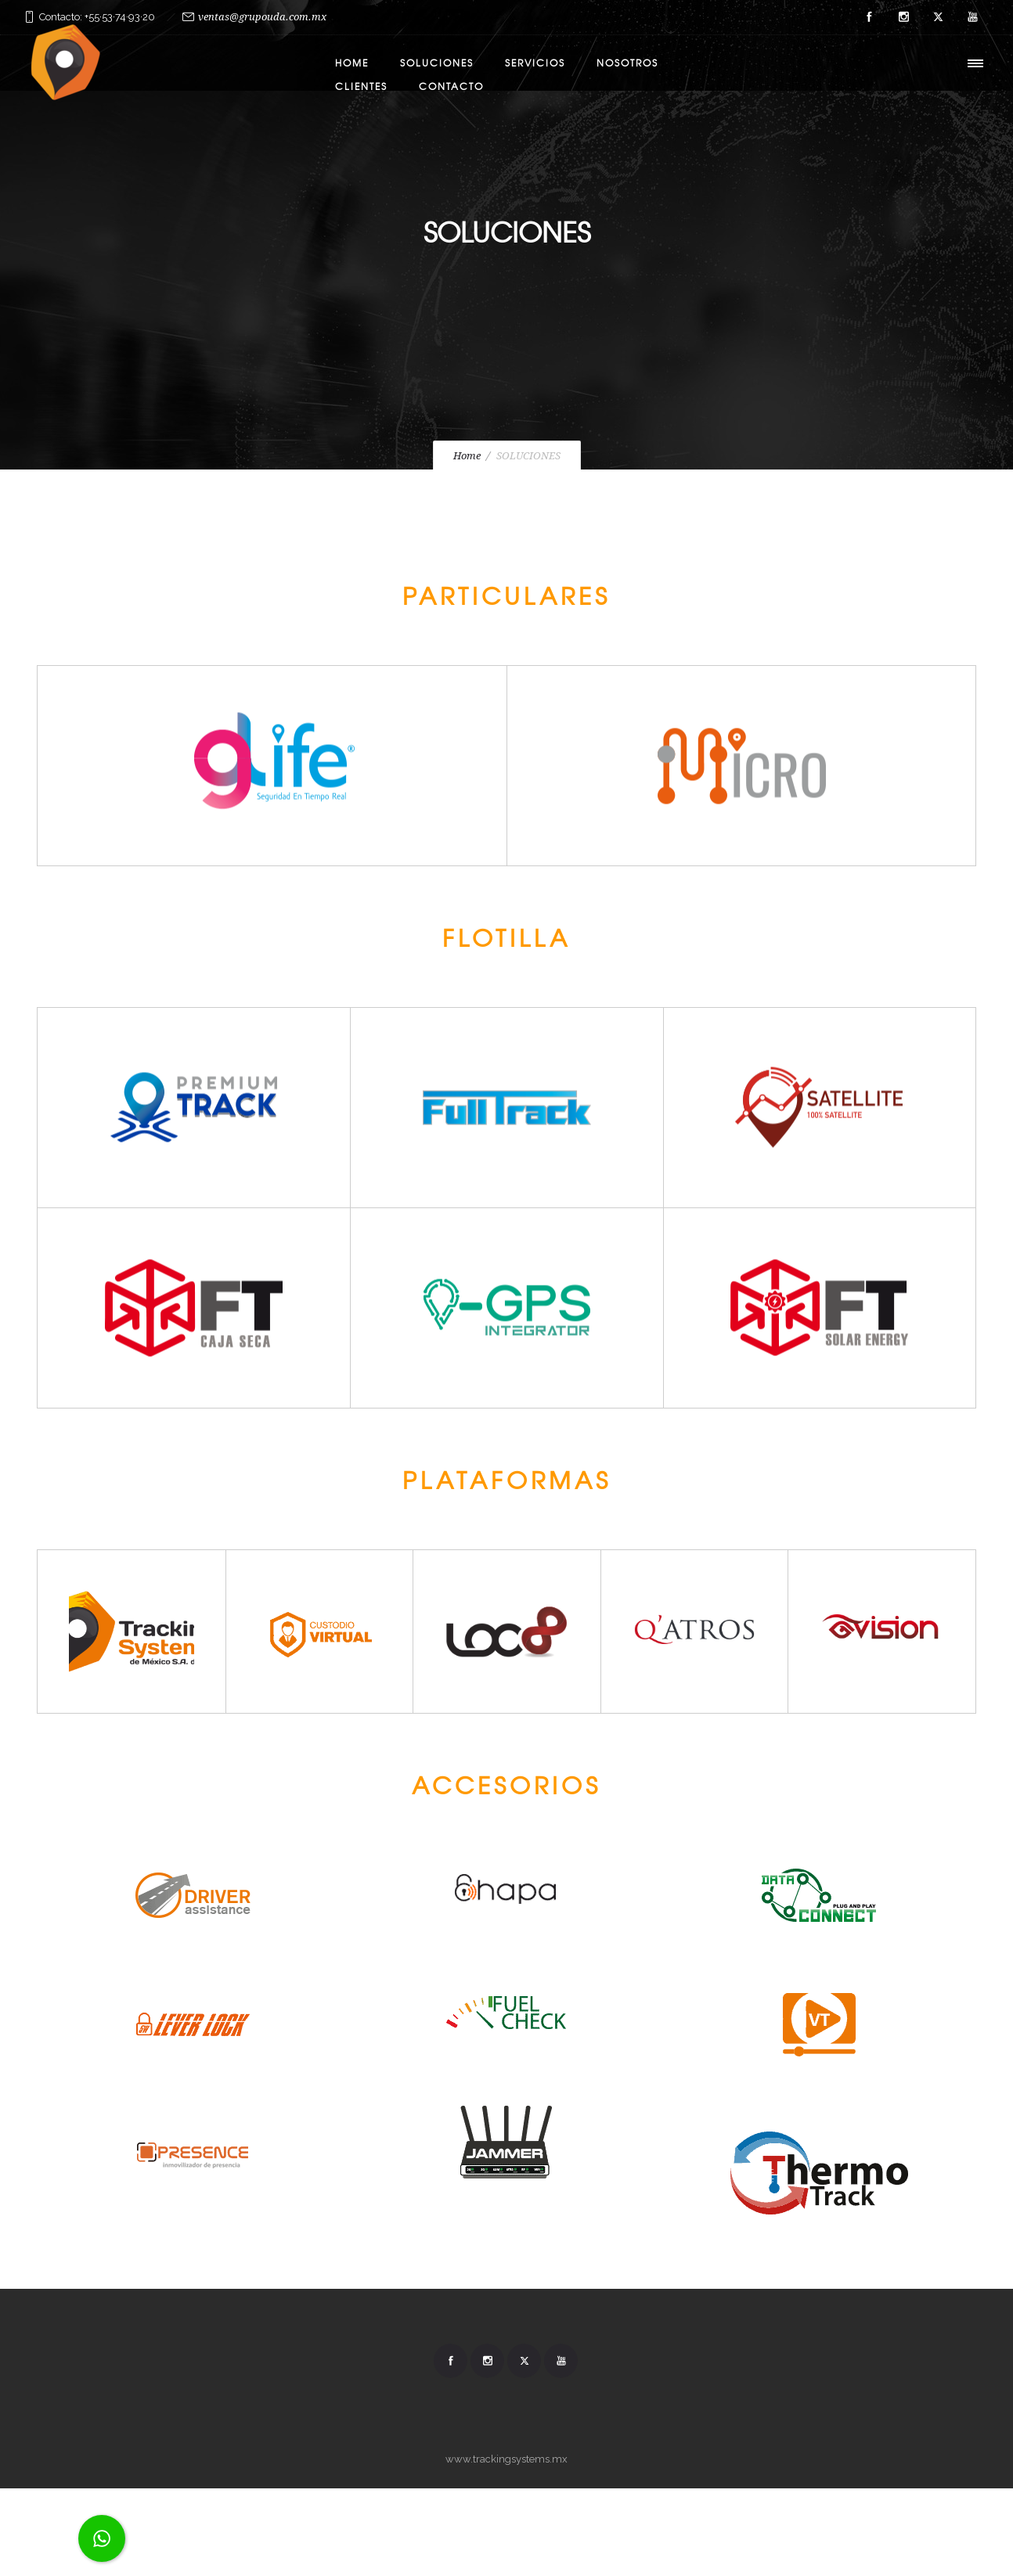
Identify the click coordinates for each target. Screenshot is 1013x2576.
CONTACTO (451, 86)
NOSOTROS (627, 63)
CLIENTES (361, 86)
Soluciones (437, 63)
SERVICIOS (535, 63)
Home (467, 456)
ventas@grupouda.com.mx (262, 17)
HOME (352, 63)
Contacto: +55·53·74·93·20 (97, 17)
